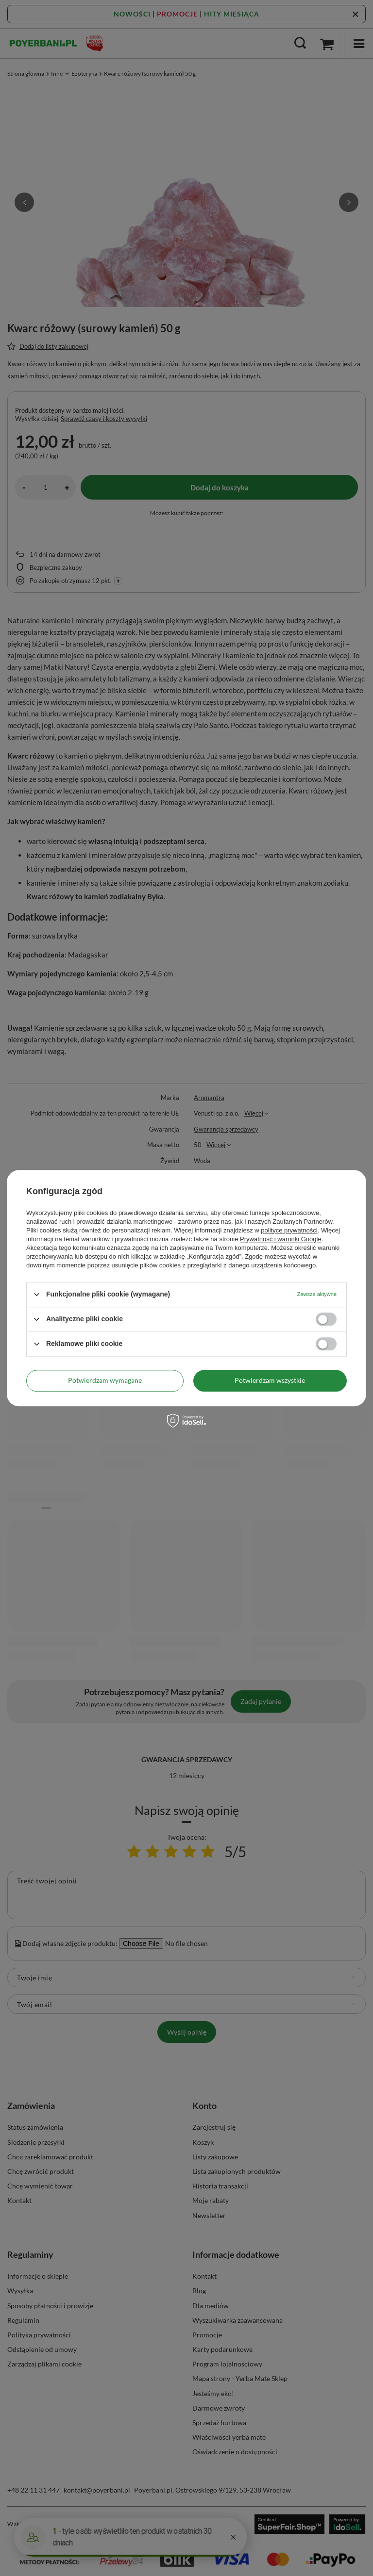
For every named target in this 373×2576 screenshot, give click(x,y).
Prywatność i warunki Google (281, 1239)
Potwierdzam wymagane (105, 1380)
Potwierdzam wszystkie (270, 1380)
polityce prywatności (289, 1230)
